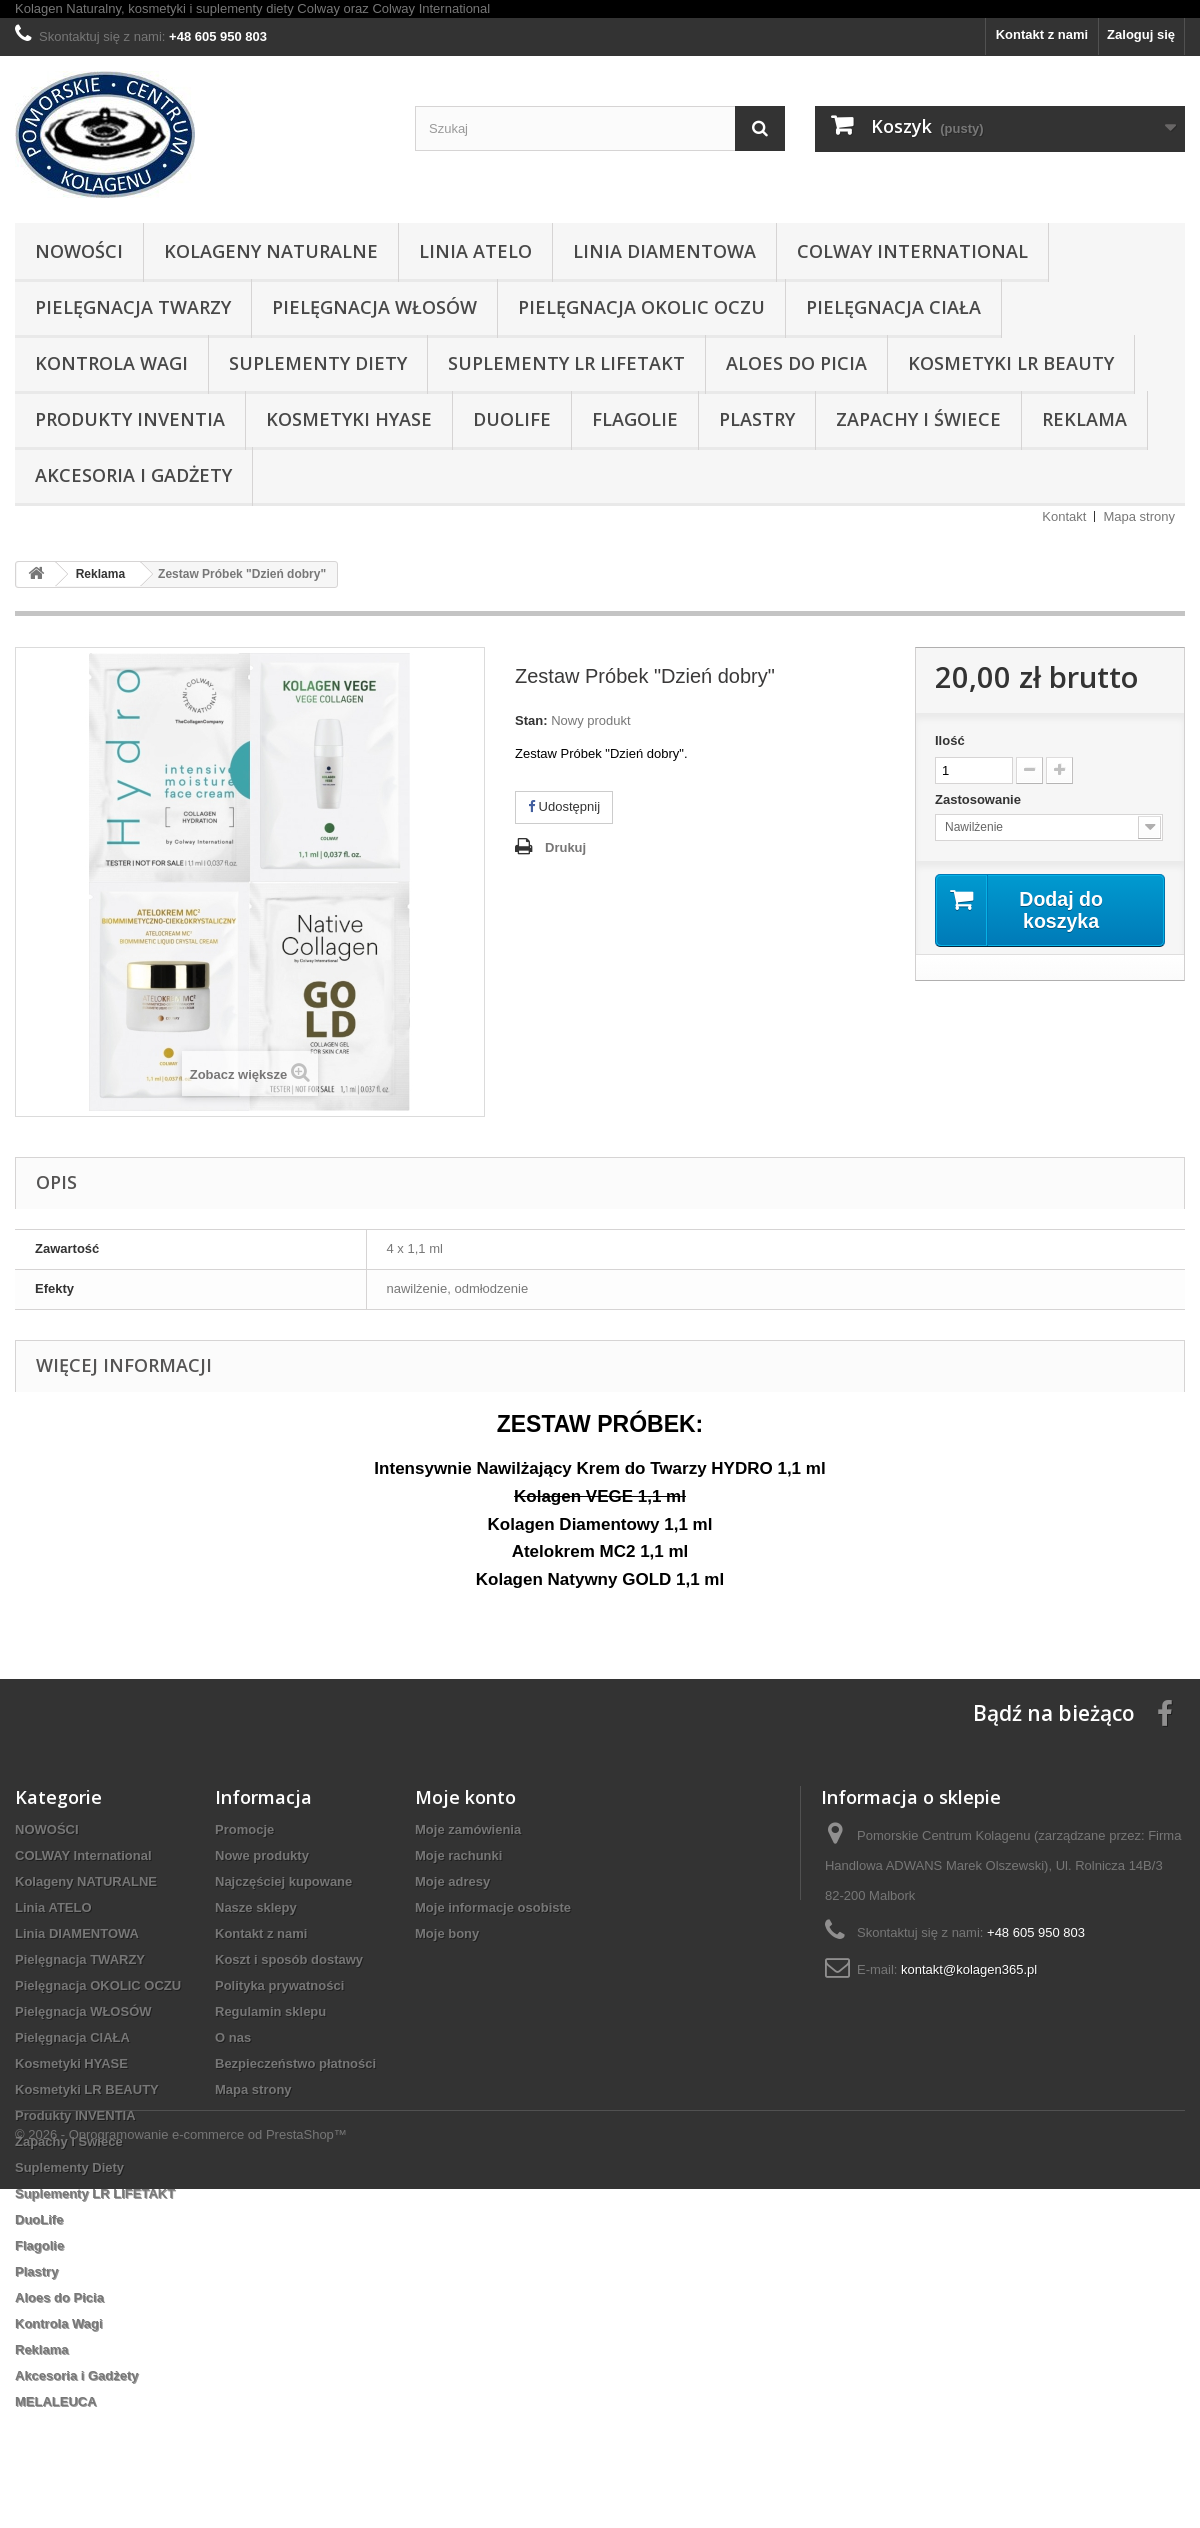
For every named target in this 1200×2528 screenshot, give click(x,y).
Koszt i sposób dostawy (289, 1959)
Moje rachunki (458, 1855)
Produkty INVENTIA (130, 419)
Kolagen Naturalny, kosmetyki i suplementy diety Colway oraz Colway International (252, 8)
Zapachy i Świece (918, 419)
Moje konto (465, 1797)
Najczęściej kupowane (283, 1881)
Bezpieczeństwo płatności (295, 2063)
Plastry (757, 419)
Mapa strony (1139, 516)
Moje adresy (452, 1881)
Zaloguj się (1141, 34)
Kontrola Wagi (111, 363)
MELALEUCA (56, 2401)
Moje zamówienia (468, 1829)
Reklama (1084, 419)
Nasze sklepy (256, 1907)
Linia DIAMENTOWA (664, 251)
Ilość (950, 740)
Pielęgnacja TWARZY (133, 307)
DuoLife (512, 419)
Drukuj (565, 847)
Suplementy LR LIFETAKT (566, 363)
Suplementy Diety (318, 363)
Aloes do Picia (796, 363)
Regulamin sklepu (270, 2011)
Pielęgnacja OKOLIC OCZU (641, 307)
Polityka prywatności (279, 1985)
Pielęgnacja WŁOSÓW (374, 307)
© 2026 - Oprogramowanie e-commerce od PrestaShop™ (181, 2473)
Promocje (244, 1829)
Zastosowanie (980, 799)
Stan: (531, 720)
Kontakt (1064, 516)
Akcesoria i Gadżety (133, 475)
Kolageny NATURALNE (271, 251)
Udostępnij (564, 806)
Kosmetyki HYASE (349, 419)
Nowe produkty (262, 1855)
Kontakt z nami (1042, 34)
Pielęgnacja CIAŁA (893, 307)
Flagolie (635, 419)
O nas (233, 2037)
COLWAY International (912, 251)
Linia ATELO (475, 251)
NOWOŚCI (79, 251)
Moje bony (447, 1933)
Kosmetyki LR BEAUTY (1011, 363)
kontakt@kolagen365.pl (969, 1969)
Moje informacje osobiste (493, 1907)
